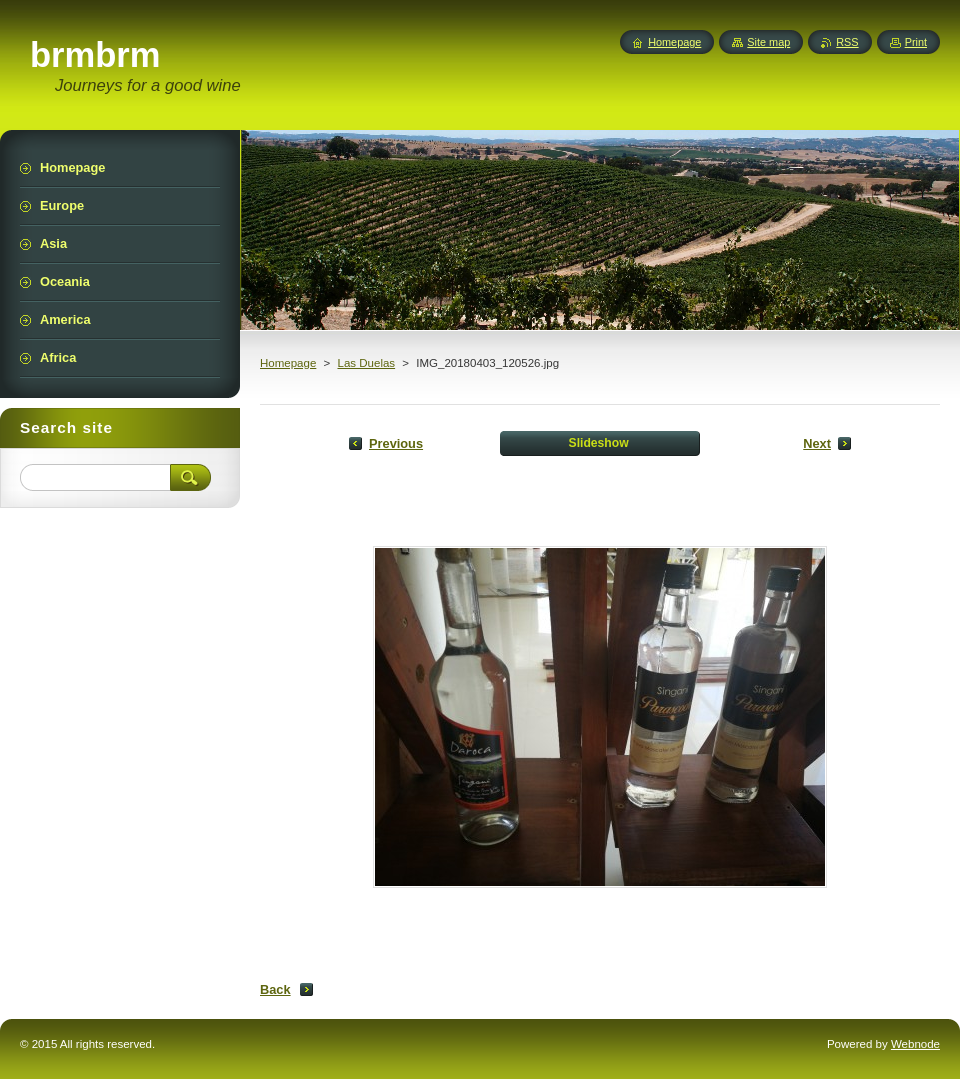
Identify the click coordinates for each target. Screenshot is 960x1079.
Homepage (288, 363)
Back (275, 989)
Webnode (915, 1044)
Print (916, 42)
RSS (847, 42)
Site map (768, 42)
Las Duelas (366, 363)
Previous (396, 443)
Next (817, 443)
